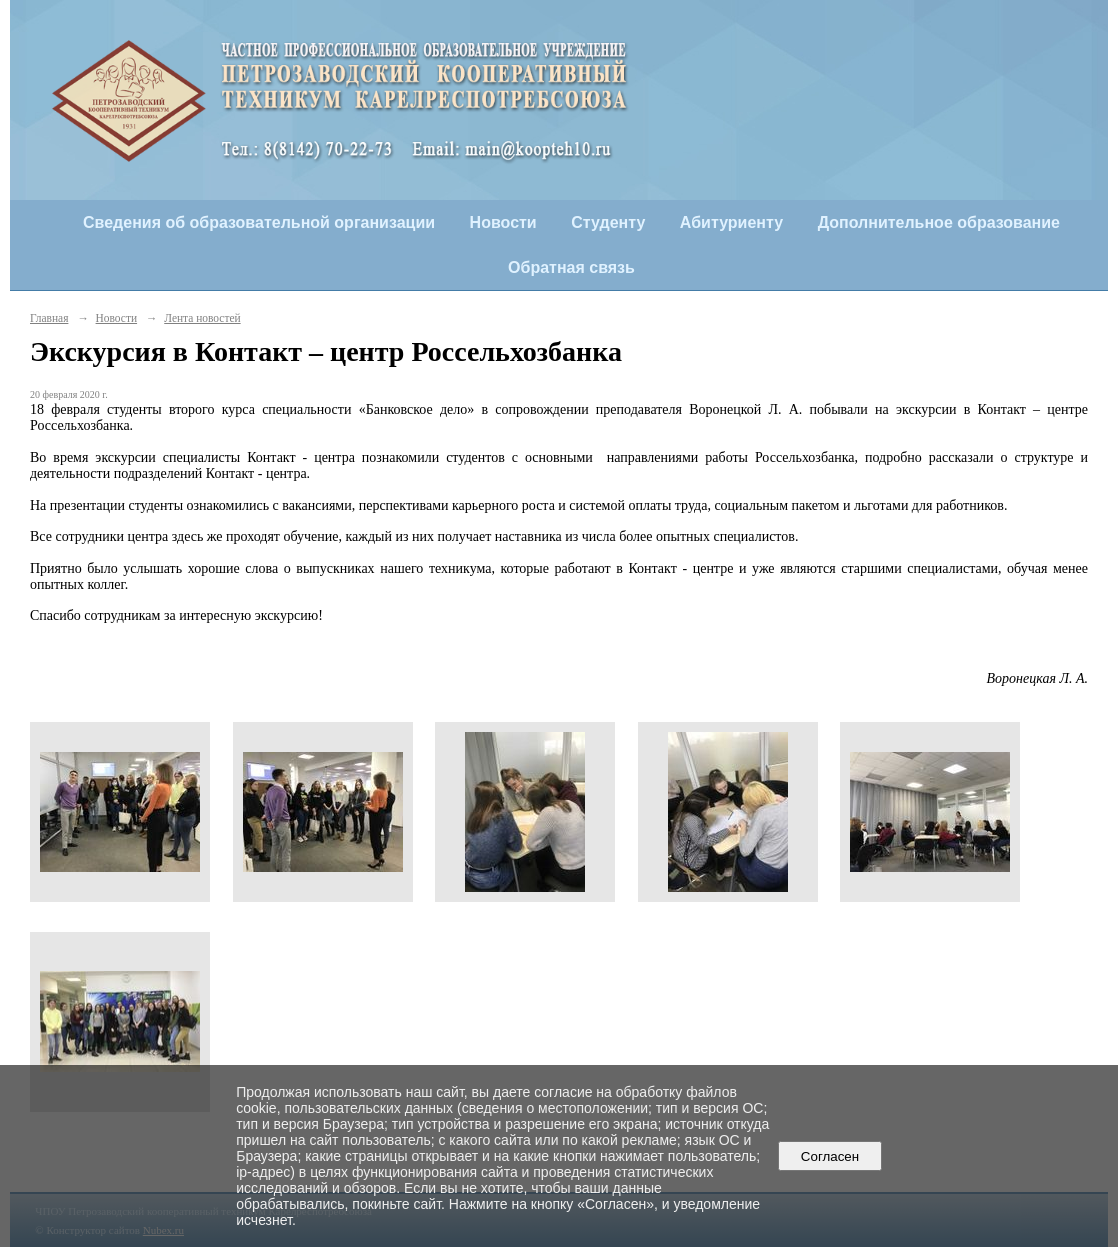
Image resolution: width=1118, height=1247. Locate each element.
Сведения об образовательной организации (259, 222)
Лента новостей (202, 318)
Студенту (608, 222)
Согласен (829, 1156)
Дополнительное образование (939, 222)
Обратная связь (571, 267)
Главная (49, 318)
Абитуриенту (731, 222)
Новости (503, 222)
